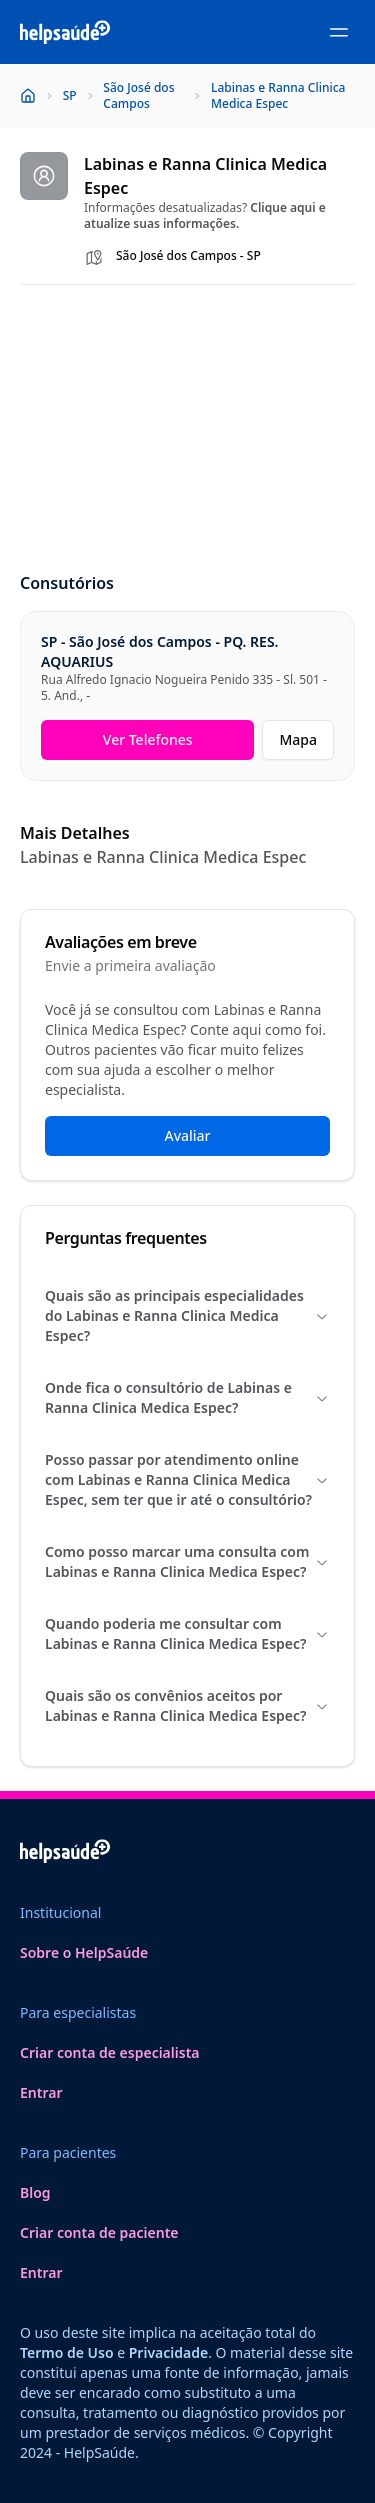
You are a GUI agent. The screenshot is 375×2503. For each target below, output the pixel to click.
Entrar (41, 2092)
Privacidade (168, 2352)
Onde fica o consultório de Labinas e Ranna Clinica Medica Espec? (187, 1397)
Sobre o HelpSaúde (84, 1952)
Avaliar (187, 1135)
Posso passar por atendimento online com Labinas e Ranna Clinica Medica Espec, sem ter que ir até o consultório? (187, 1479)
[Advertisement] (187, 430)
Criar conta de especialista (110, 2052)
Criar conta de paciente (99, 2232)
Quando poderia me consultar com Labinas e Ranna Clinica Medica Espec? (187, 1633)
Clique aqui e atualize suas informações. (205, 215)
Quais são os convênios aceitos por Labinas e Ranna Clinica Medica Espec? (187, 1705)
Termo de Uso (67, 2352)
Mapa (298, 739)
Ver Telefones (148, 739)
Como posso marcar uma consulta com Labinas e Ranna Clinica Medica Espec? (187, 1561)
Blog (35, 2192)
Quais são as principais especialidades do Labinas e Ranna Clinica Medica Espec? (187, 1315)
